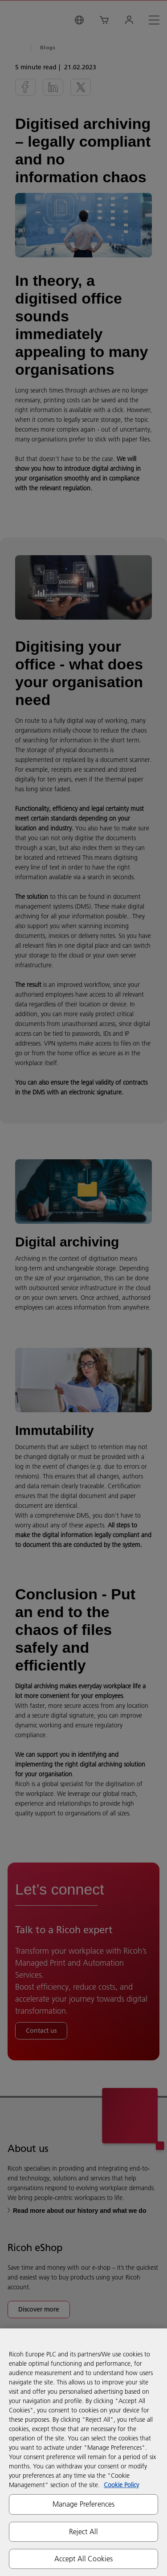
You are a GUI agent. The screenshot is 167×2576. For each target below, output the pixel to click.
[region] (83, 2452)
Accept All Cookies (83, 2558)
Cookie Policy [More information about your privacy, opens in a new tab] (121, 2485)
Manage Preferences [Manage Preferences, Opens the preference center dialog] (84, 2504)
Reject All (83, 2531)
